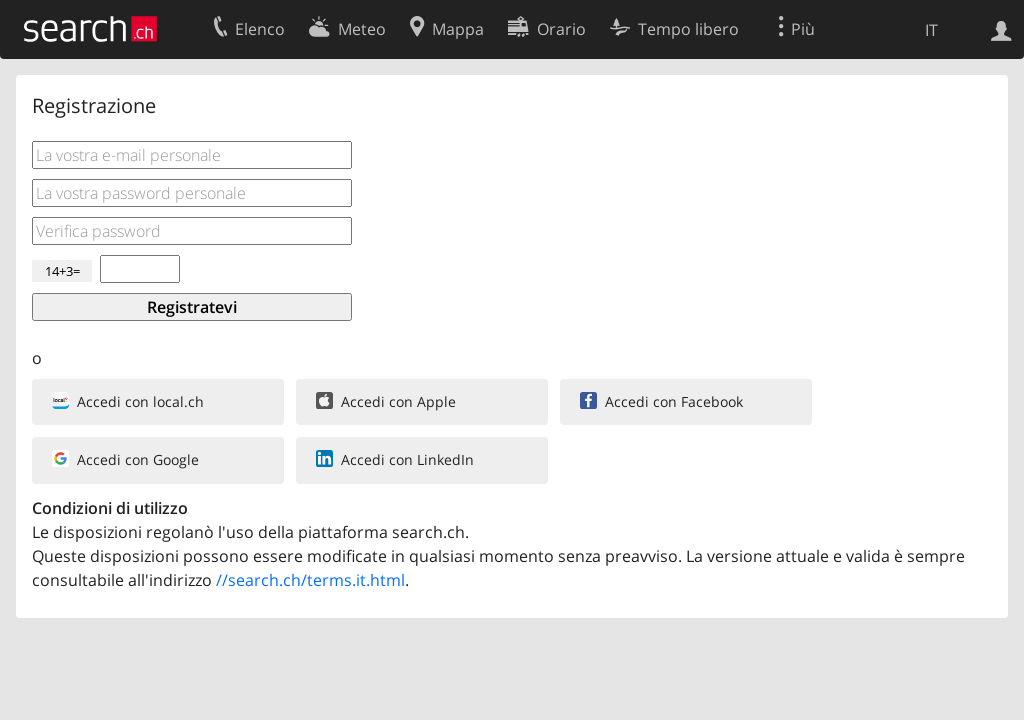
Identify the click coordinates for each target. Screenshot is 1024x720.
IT (931, 30)
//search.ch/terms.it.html (310, 580)
